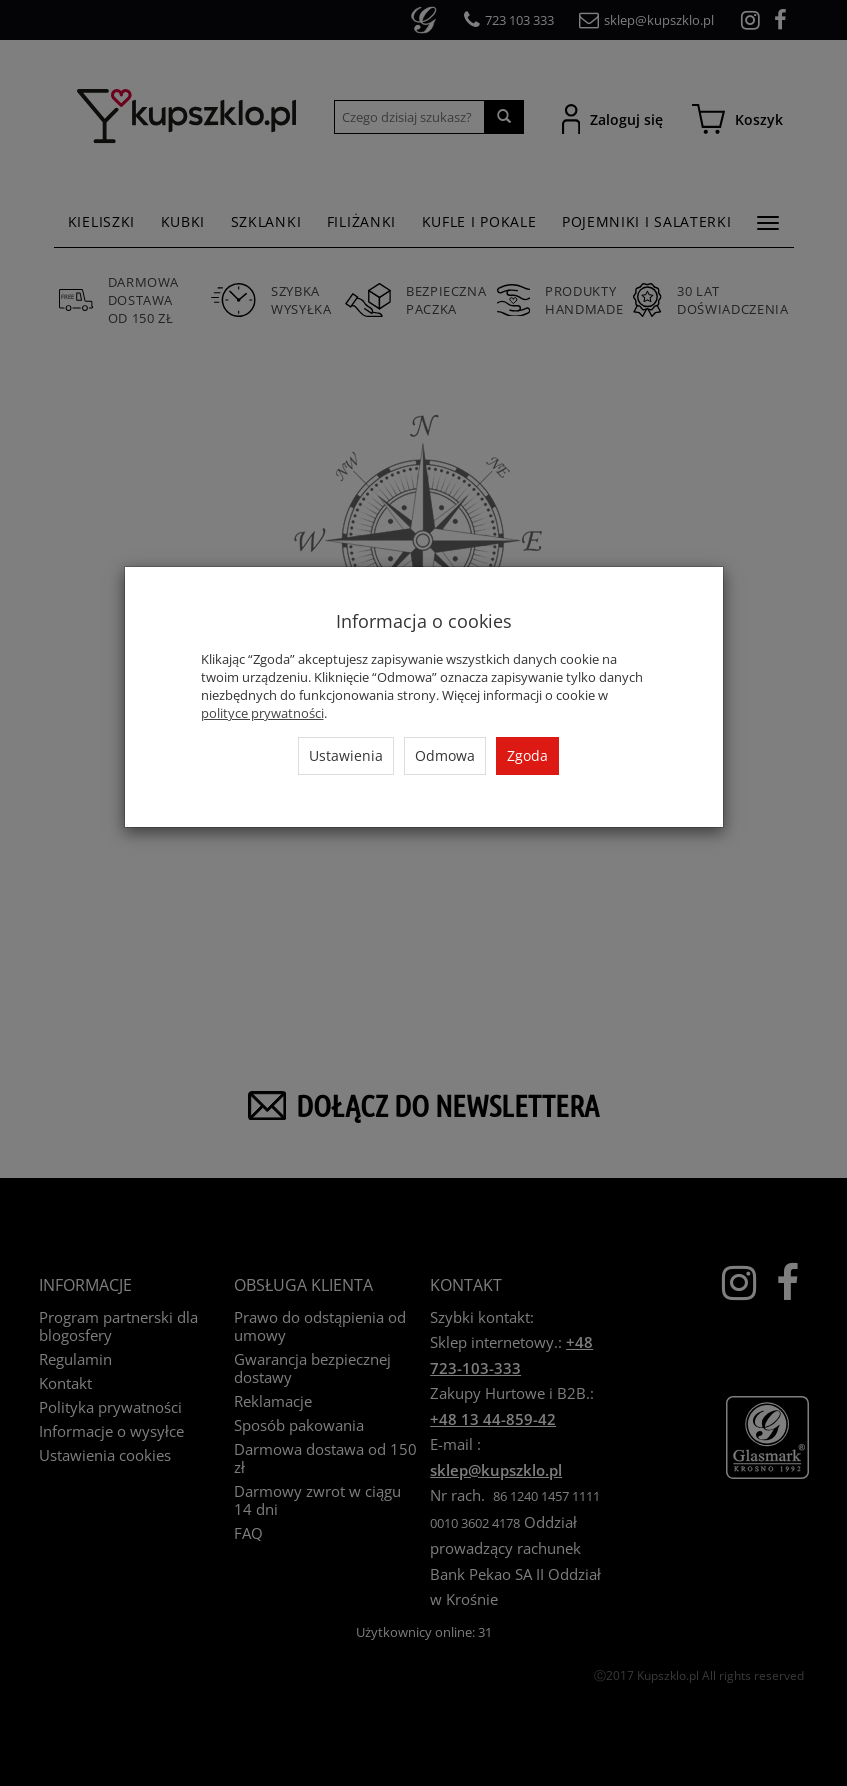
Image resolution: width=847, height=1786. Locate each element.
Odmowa (445, 755)
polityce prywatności (262, 713)
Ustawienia (346, 755)
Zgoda (527, 755)
